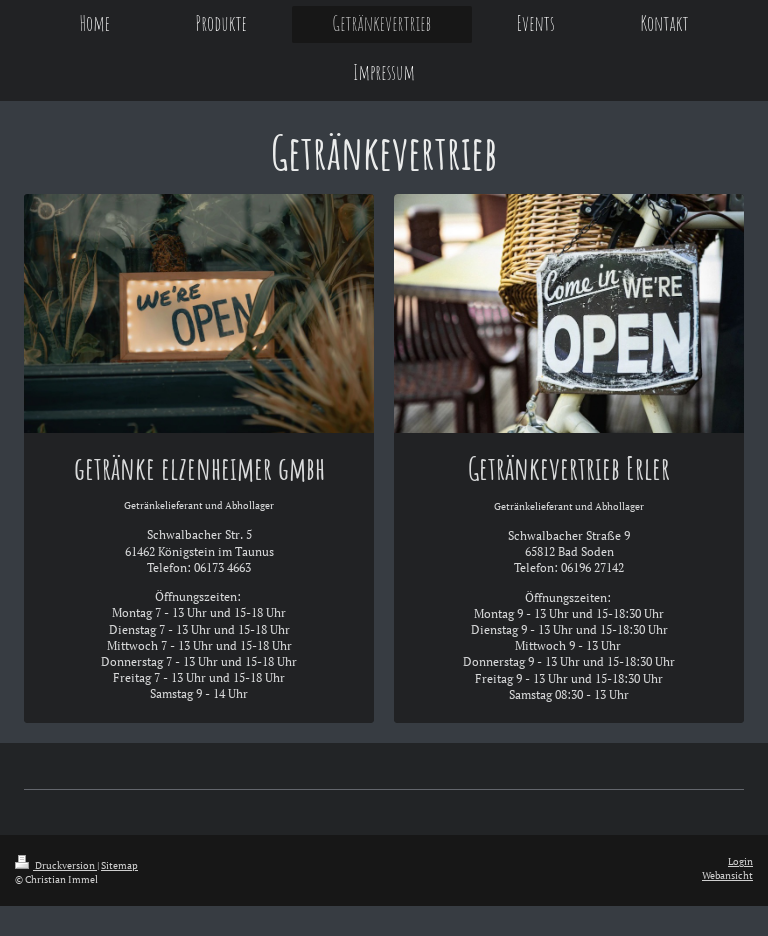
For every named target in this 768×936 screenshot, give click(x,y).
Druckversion (56, 865)
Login (740, 861)
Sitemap (119, 865)
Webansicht (727, 875)
